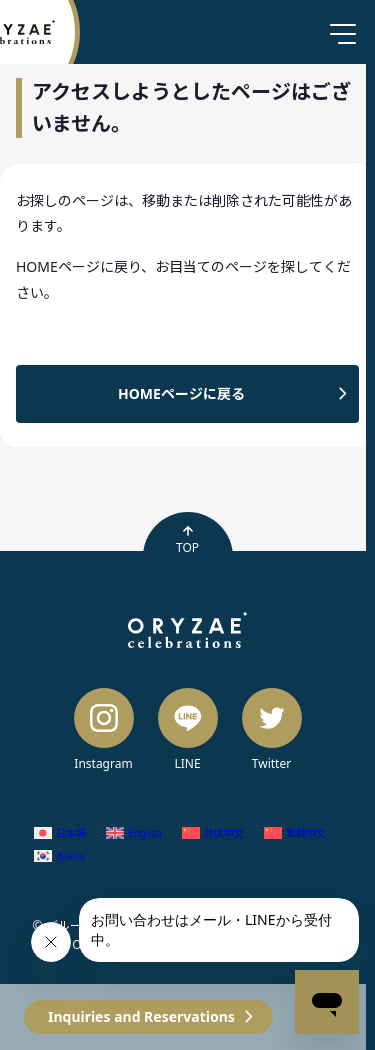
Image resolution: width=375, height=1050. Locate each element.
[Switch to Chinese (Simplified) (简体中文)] (213, 832)
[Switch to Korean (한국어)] (60, 856)
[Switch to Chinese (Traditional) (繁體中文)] (295, 832)
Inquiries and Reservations (141, 1016)
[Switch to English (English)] (134, 832)
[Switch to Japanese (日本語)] (60, 832)
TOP (187, 540)
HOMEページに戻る (181, 393)
